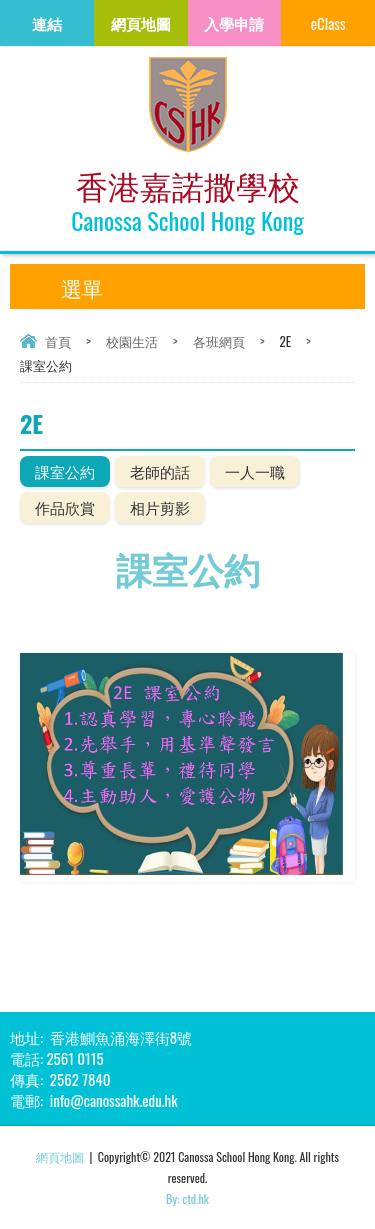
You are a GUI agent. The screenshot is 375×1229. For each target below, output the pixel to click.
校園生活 (132, 341)
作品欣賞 (65, 507)
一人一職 (255, 471)
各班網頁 (219, 341)
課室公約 (65, 471)
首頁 (58, 341)
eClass (328, 23)
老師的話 (160, 471)
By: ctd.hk (187, 1198)
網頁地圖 (60, 1156)
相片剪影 (160, 507)
